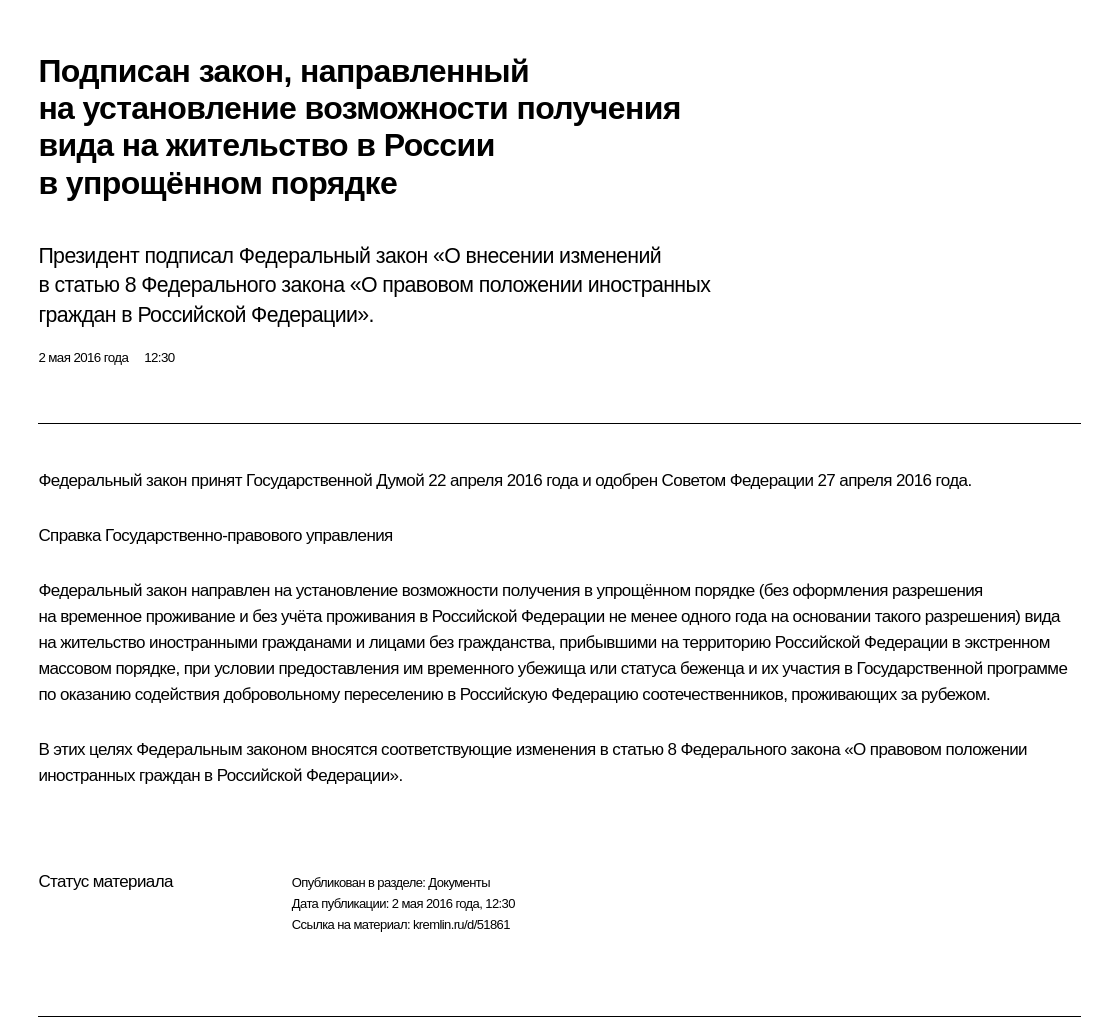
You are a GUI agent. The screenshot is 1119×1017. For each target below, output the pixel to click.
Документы (459, 882)
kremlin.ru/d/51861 (461, 924)
